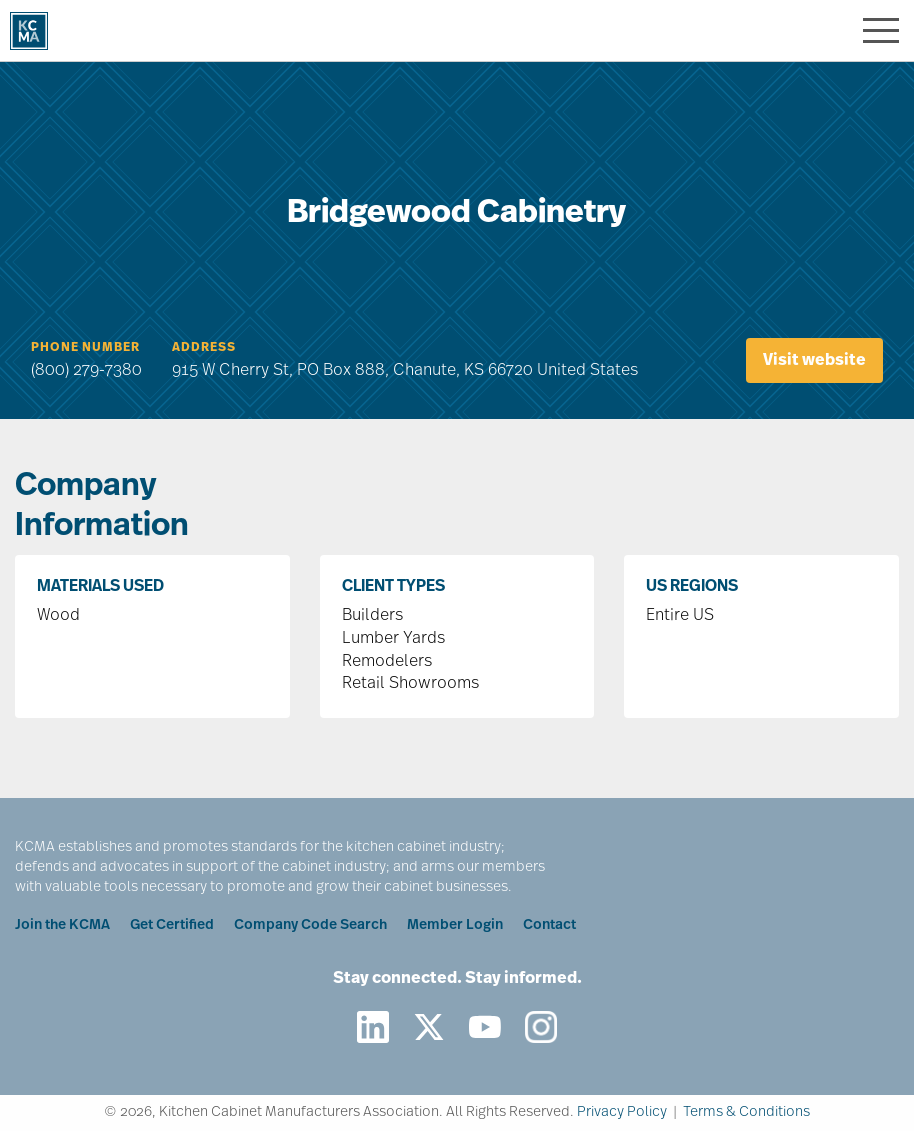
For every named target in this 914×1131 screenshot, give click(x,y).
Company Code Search (310, 925)
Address (204, 348)
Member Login (455, 925)
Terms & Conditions (746, 1112)
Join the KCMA (62, 925)
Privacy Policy (622, 1112)
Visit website (814, 361)
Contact (549, 925)
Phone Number (85, 348)
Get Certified (172, 925)
